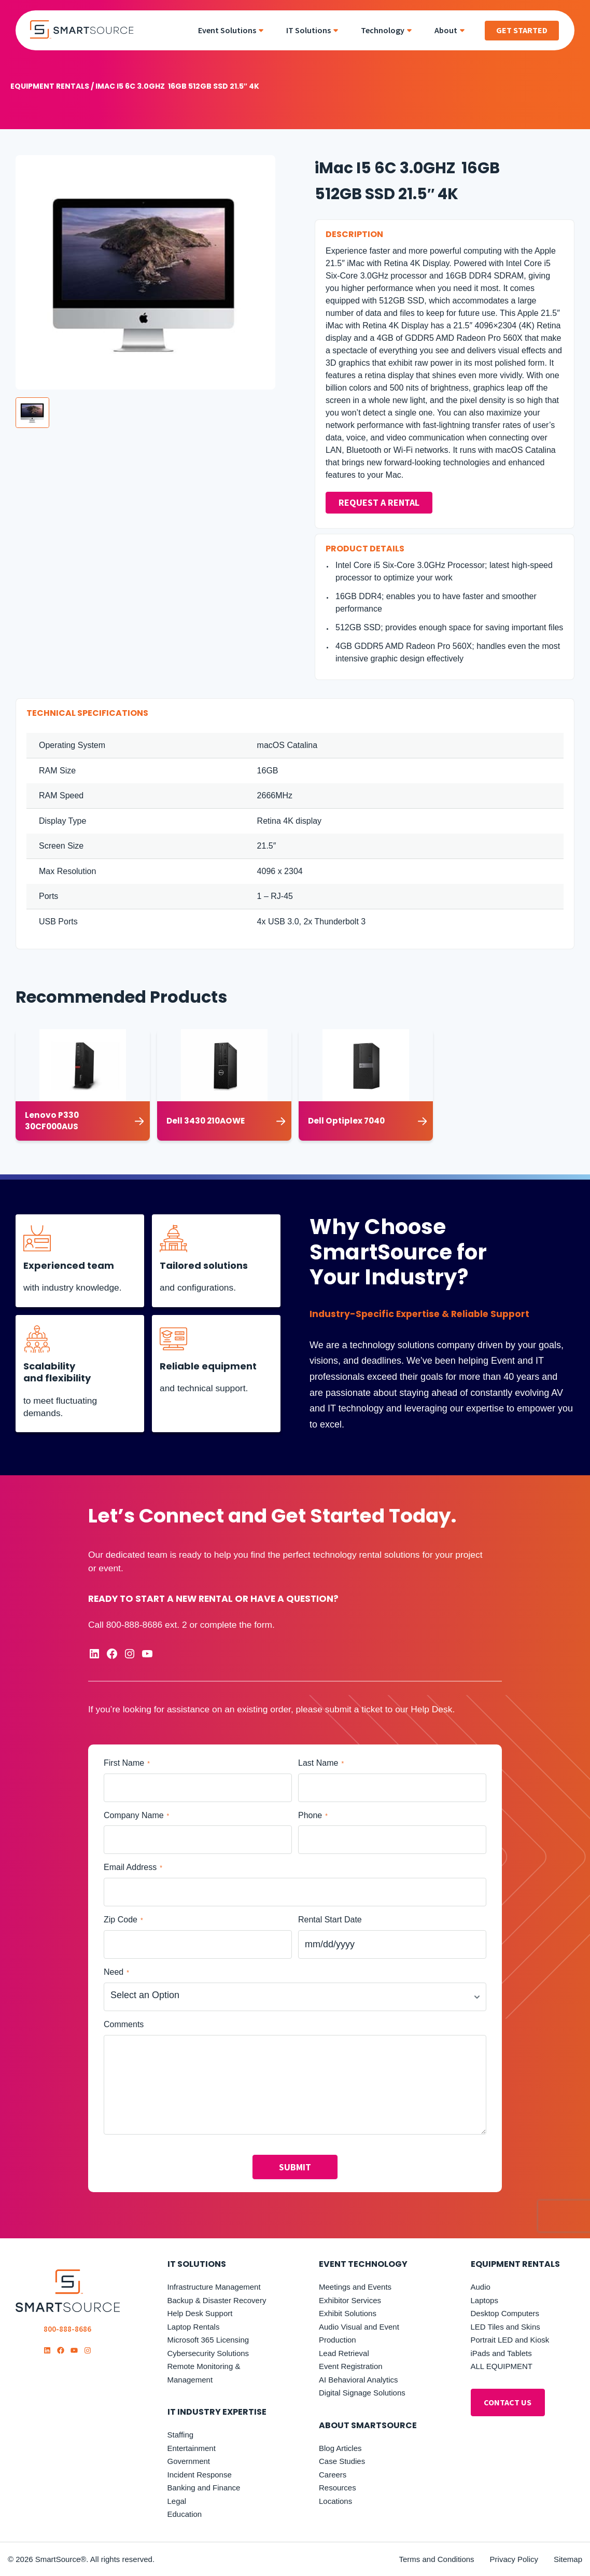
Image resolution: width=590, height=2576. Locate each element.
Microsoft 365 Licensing (208, 2339)
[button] (32, 412)
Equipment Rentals (49, 86)
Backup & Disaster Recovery (216, 2300)
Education (184, 2514)
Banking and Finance (204, 2487)
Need (116, 1972)
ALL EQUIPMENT (501, 2366)
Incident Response (199, 2474)
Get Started (521, 30)
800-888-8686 (134, 1624)
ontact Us (507, 2402)
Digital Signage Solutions (362, 2392)
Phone (313, 1815)
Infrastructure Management (214, 2286)
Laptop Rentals (193, 2326)
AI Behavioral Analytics (358, 2379)
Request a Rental (379, 503)
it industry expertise (216, 2412)
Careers (332, 2474)
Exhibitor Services (350, 2300)
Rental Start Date (330, 1919)
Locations (335, 2501)
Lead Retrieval (344, 2353)
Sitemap (568, 2559)
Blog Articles (340, 2448)
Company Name (136, 1815)
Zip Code (123, 1920)
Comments (124, 2024)
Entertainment (191, 2448)
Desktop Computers (505, 2313)
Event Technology (363, 2264)
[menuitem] (234, 30)
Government (188, 2461)
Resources (337, 2487)
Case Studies (342, 2461)
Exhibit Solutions (347, 2313)
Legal (177, 2501)
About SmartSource (368, 2425)
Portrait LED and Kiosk (510, 2339)
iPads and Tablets (501, 2353)
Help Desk (431, 1709)
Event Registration (351, 2366)
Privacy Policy (514, 2559)
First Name (127, 1763)
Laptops (484, 2300)
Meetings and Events (355, 2286)
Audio (480, 2286)
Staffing (180, 2434)
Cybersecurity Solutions (208, 2353)
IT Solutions (196, 2264)
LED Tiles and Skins (505, 2326)
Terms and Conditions (436, 2559)
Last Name (321, 1763)
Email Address (133, 1868)
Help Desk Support (200, 2313)
